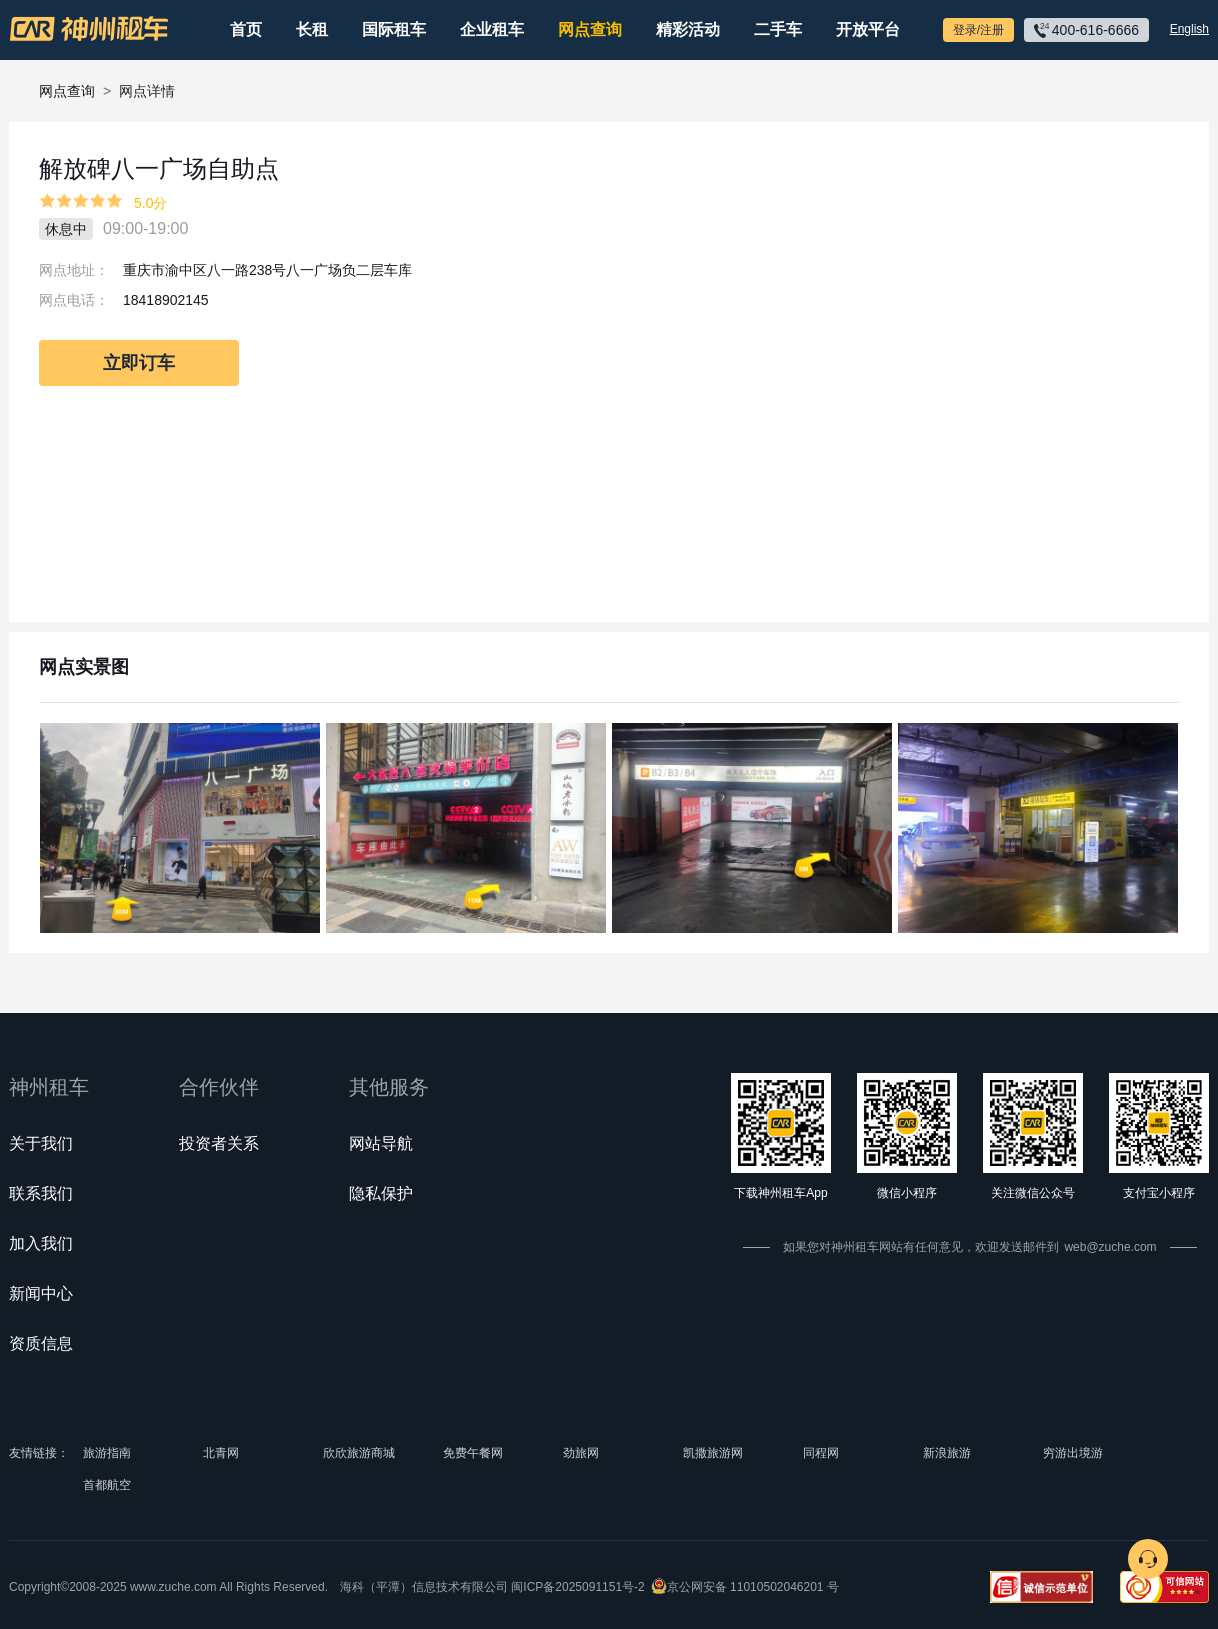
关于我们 (41, 1143)
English (1189, 29)
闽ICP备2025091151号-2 (577, 1587)
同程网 (821, 1453)
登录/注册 (978, 30)
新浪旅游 (947, 1453)
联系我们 (41, 1193)
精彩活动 (688, 29)
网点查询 (590, 29)
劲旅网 (581, 1453)
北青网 (221, 1453)
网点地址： (74, 270)
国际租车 (394, 29)
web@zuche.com (1110, 1247)
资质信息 (41, 1343)
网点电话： (74, 300)
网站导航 (381, 1143)
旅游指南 (107, 1453)
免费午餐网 (473, 1453)
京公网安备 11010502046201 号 (753, 1587)
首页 (246, 29)
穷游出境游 (1073, 1453)
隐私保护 (381, 1193)
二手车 (778, 29)
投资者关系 (219, 1143)
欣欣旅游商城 (359, 1453)
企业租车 (492, 29)
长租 (312, 29)
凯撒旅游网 (713, 1453)
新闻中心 (41, 1293)
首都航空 (107, 1485)
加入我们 (41, 1243)
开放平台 (868, 29)
